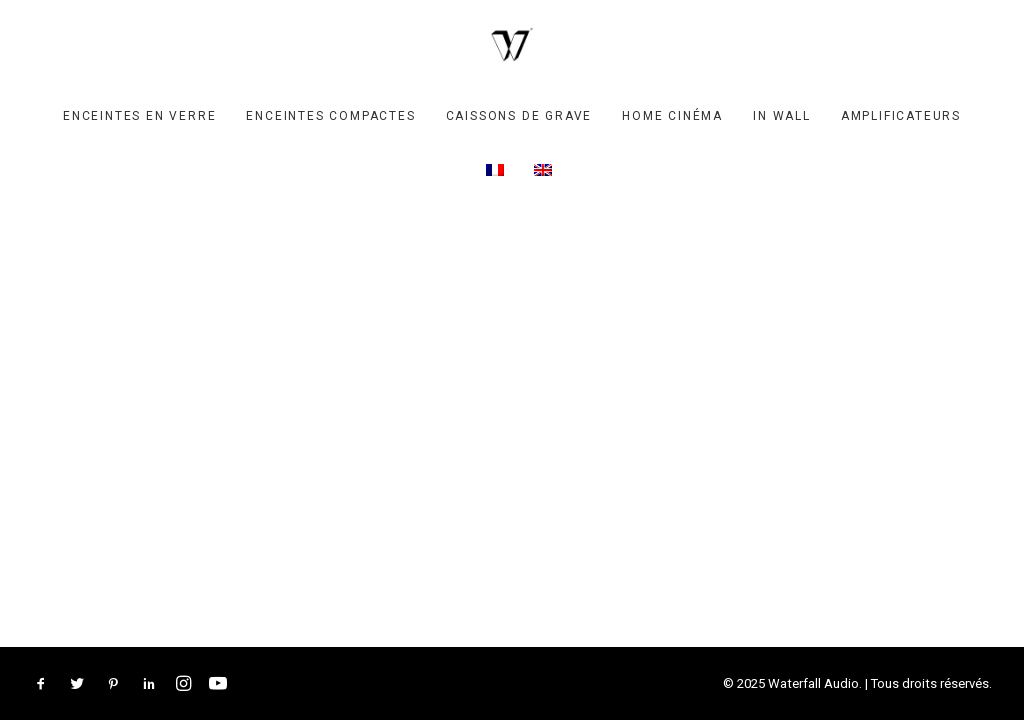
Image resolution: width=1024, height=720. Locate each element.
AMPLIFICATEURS (901, 116)
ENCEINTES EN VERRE (139, 116)
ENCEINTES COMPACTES (330, 116)
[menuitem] (139, 116)
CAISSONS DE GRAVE (519, 116)
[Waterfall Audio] (511, 44)
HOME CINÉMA (672, 116)
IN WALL (782, 116)
